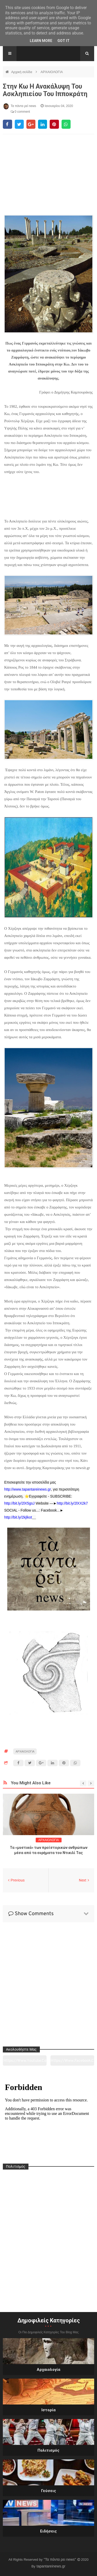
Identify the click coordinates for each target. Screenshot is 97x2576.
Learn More (41, 41)
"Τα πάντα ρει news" (60, 2559)
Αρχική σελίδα (22, 72)
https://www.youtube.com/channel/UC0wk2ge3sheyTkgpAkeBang (24, 2062)
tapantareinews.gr (50, 2566)
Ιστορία (48, 2410)
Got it (63, 41)
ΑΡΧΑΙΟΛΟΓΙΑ (52, 72)
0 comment (20, 111)
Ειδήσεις (48, 2531)
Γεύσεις (48, 2490)
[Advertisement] (48, 170)
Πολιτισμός (48, 2450)
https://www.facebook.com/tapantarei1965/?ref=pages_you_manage (72, 2062)
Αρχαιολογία (48, 2369)
